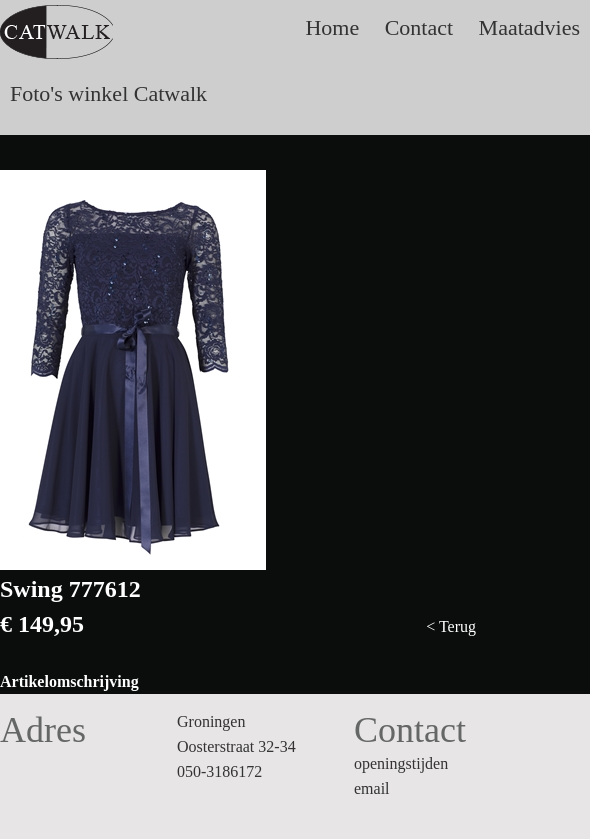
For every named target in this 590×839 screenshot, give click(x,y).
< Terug (451, 626)
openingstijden (401, 763)
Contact (419, 27)
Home (332, 27)
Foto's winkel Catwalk (108, 93)
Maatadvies (529, 27)
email (372, 788)
